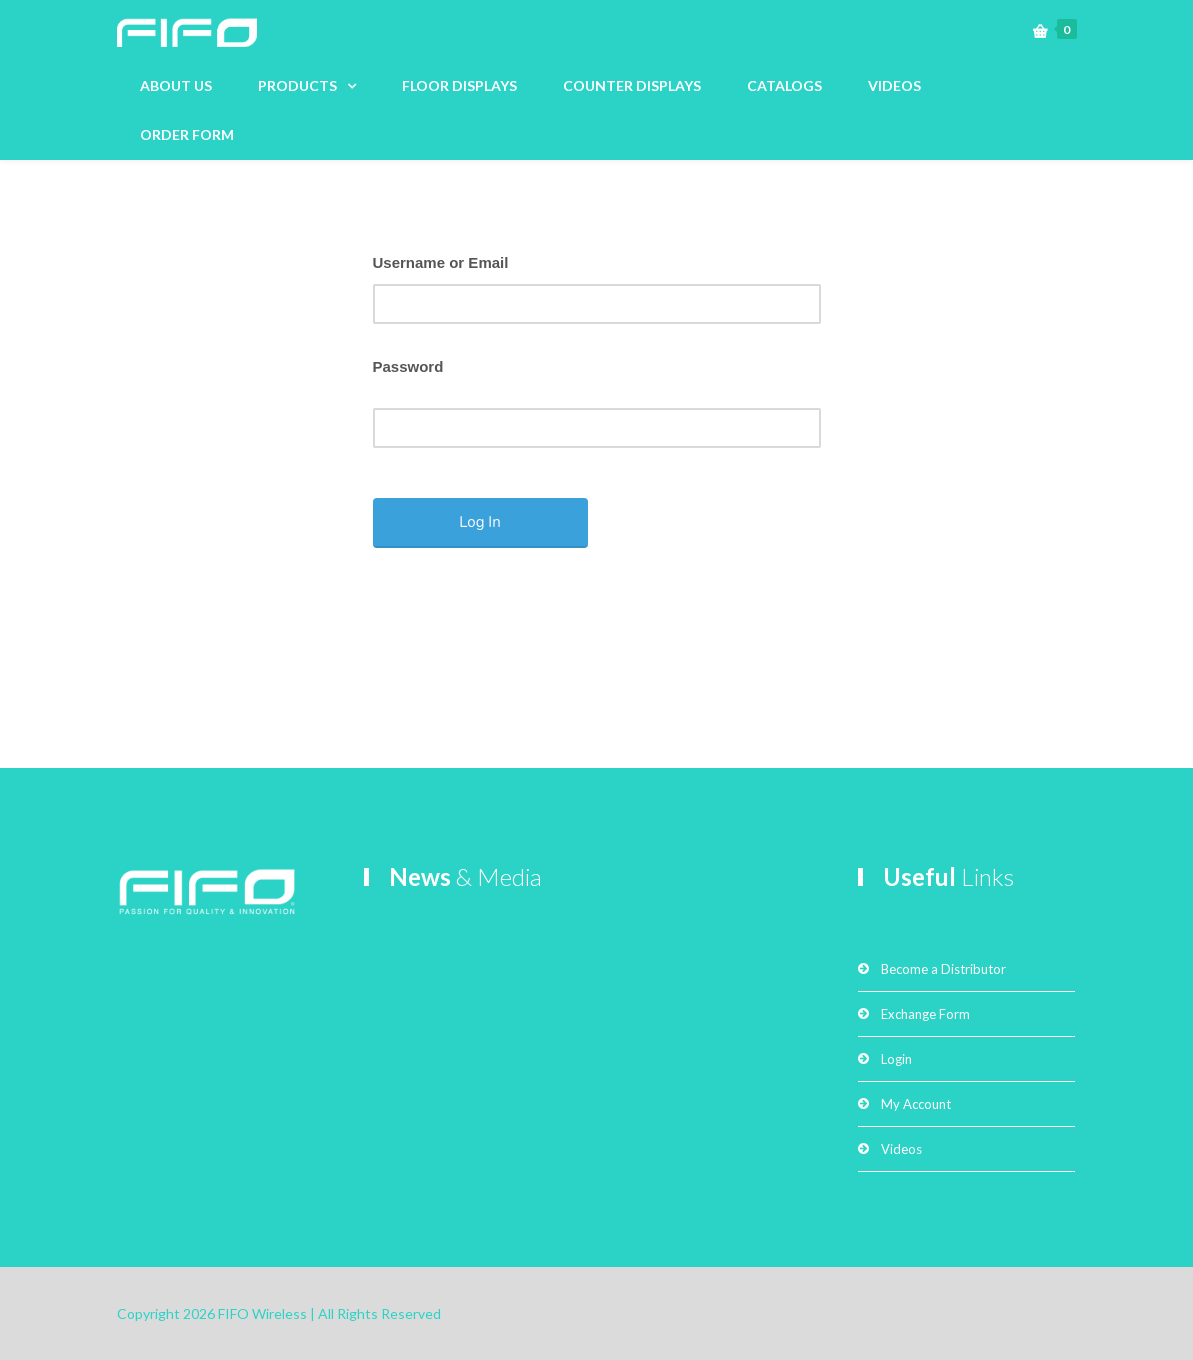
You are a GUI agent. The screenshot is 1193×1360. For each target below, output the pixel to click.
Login (896, 1059)
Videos (901, 1149)
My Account (916, 1104)
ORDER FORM (187, 134)
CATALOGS (784, 85)
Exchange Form (925, 1014)
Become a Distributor (943, 969)
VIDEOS (894, 85)
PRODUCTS (297, 85)
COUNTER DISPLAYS (632, 85)
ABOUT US (176, 85)
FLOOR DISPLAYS (459, 85)
